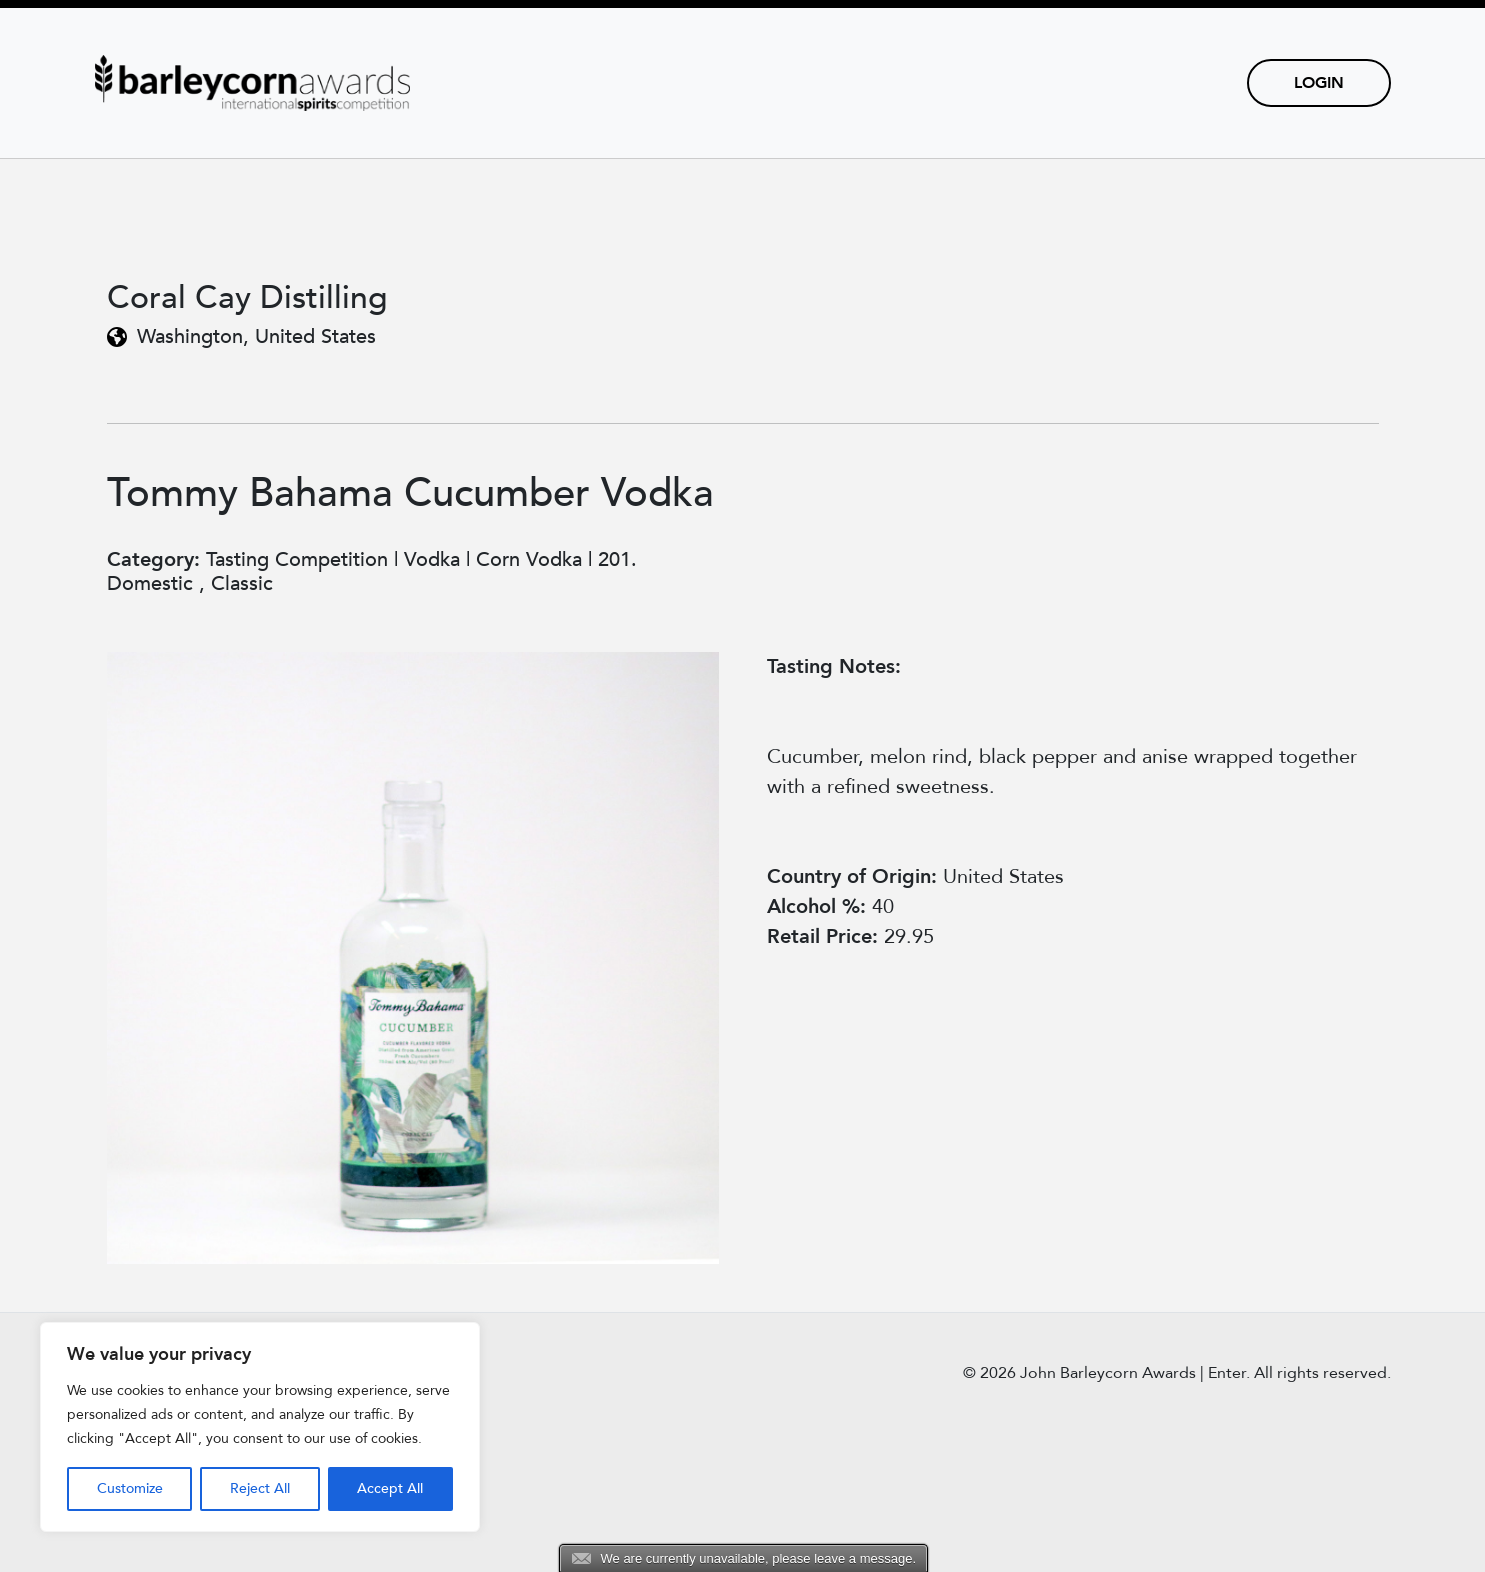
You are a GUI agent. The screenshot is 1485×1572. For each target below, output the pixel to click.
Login (1319, 83)
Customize (130, 1488)
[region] (260, 1427)
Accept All (390, 1488)
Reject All (260, 1488)
